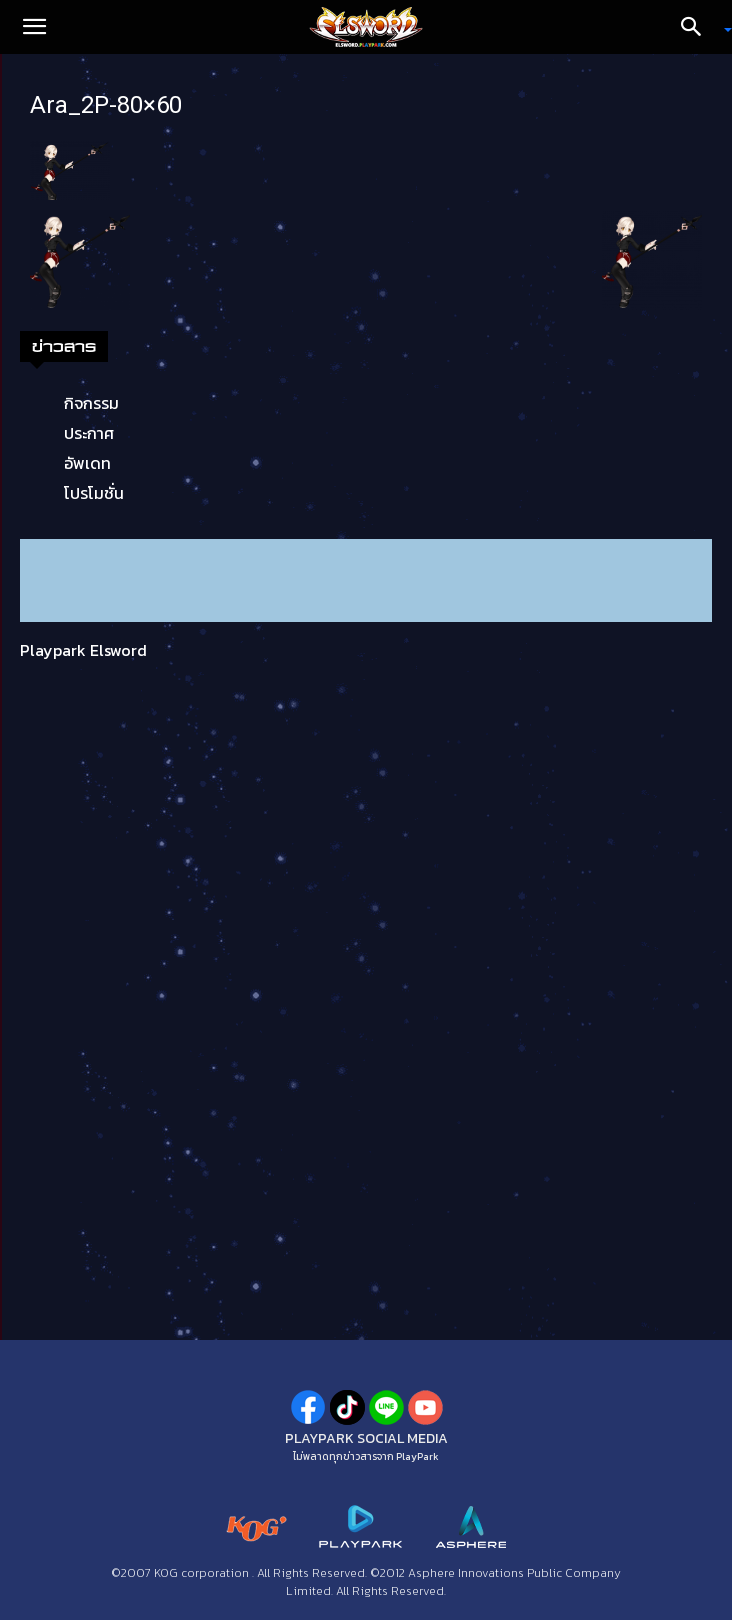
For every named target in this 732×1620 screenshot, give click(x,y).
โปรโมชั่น (94, 493)
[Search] (698, 27)
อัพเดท (87, 463)
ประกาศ (89, 433)
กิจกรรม (91, 403)
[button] (34, 27)
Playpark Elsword (83, 650)
